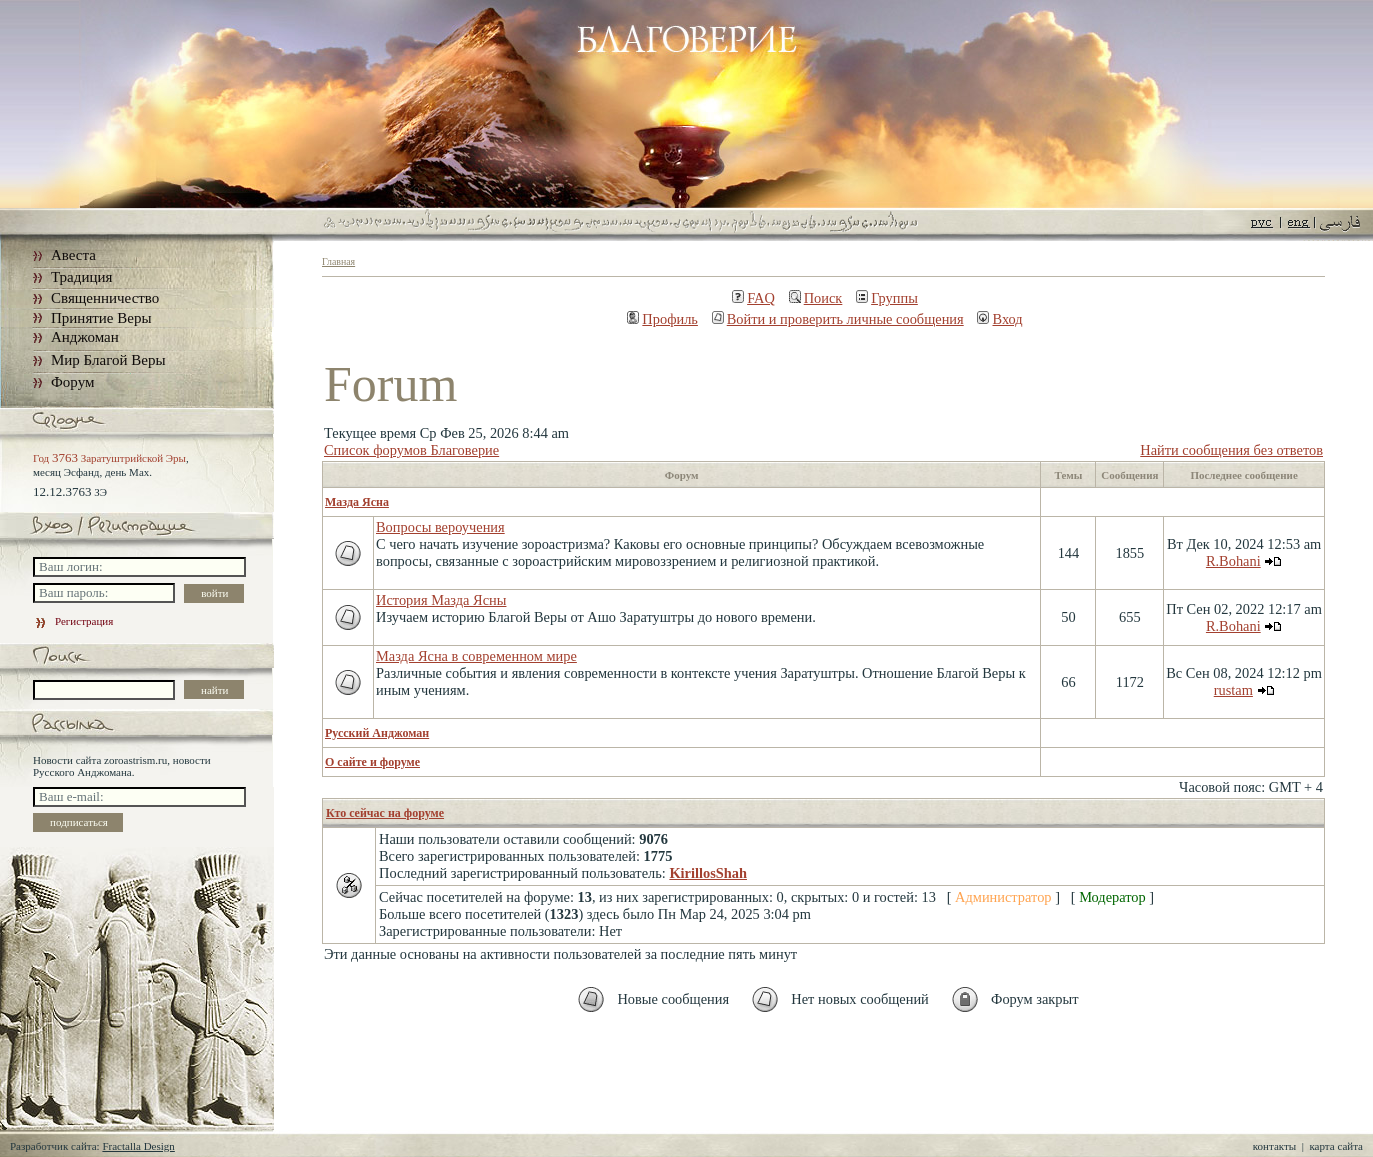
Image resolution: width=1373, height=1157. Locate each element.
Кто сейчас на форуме (385, 813)
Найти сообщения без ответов (1231, 450)
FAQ (753, 298)
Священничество (105, 298)
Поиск (816, 298)
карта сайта (1336, 1146)
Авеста (73, 255)
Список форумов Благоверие (411, 450)
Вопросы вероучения (440, 527)
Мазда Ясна (357, 502)
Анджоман (85, 337)
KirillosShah (708, 873)
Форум (72, 382)
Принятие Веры (101, 318)
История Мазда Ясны (441, 600)
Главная (338, 261)
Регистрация (73, 621)
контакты (1274, 1146)
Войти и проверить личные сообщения (838, 319)
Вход (999, 319)
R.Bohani (1233, 561)
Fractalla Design (138, 1146)
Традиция (81, 277)
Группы (887, 298)
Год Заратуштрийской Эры (109, 458)
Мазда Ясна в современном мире (476, 656)
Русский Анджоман (377, 733)
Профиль (662, 319)
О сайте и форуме (372, 762)
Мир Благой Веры (108, 360)
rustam (1233, 690)
